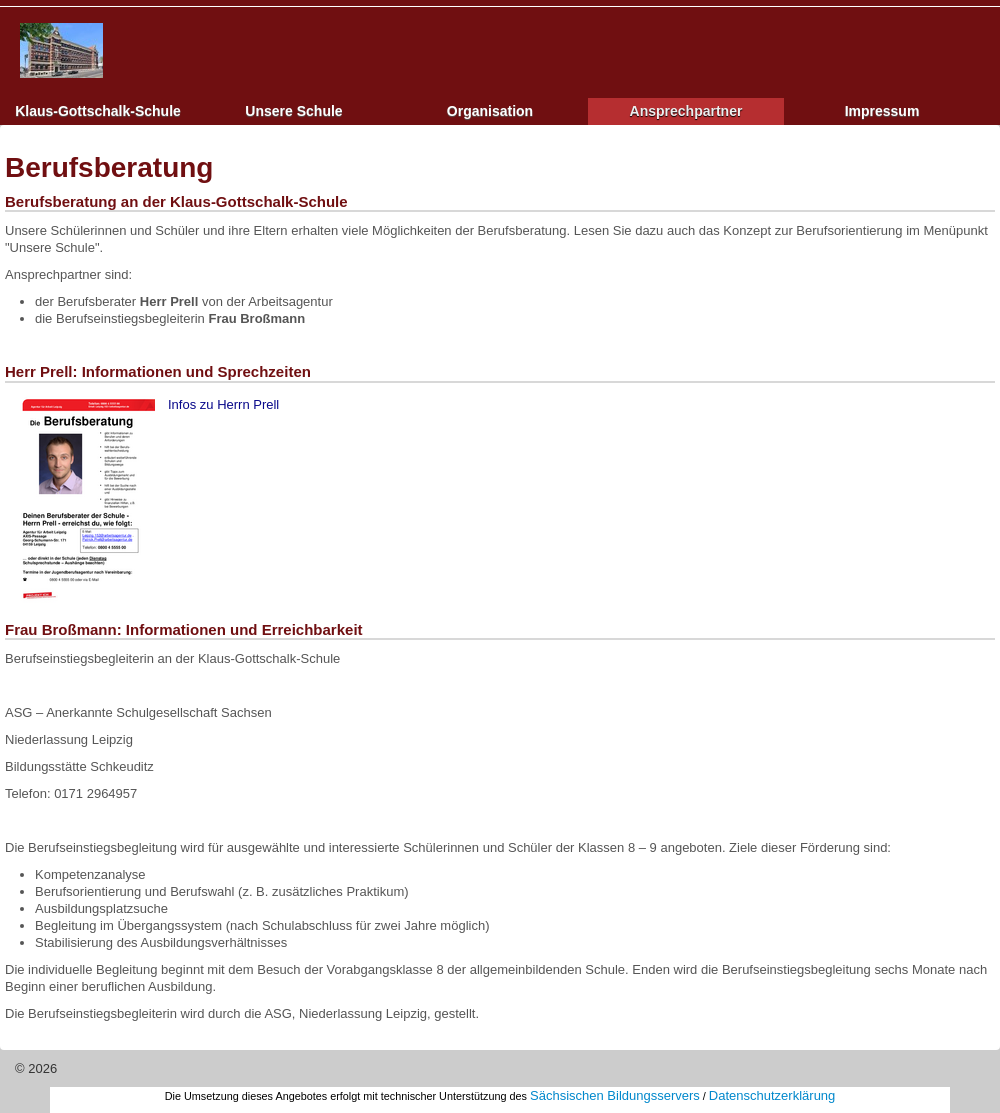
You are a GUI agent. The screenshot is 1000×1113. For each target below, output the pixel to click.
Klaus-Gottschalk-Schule (98, 111)
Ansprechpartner (686, 111)
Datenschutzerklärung (772, 1095)
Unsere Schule (293, 111)
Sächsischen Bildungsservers (615, 1095)
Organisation (490, 111)
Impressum (882, 111)
